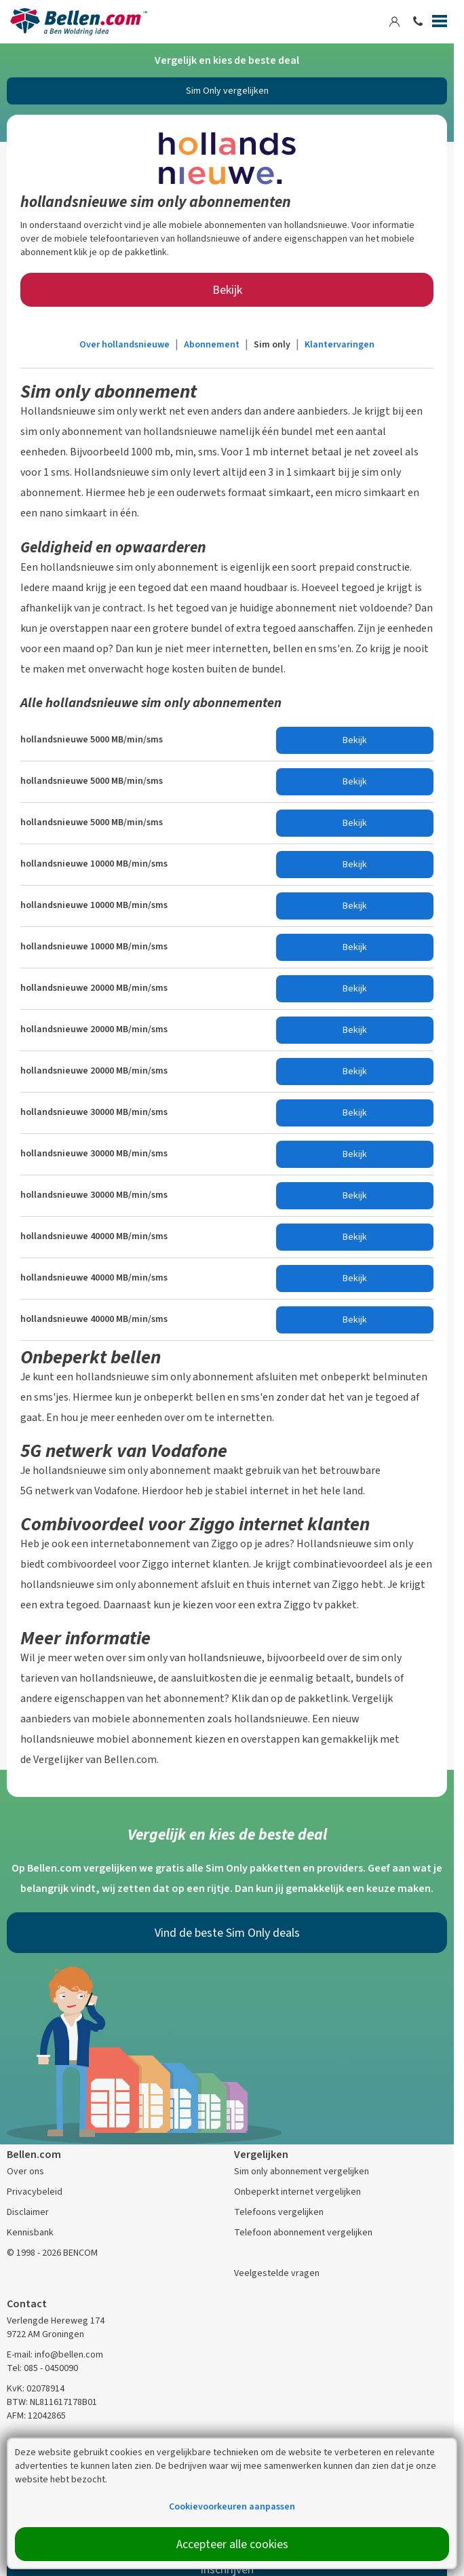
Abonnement (211, 344)
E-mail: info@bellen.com (55, 2354)
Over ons (25, 2171)
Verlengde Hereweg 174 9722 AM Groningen (55, 2327)
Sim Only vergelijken (227, 90)
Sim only (272, 344)
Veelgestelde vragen (277, 2273)
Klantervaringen (339, 344)
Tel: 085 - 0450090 (42, 2368)
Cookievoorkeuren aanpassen (232, 2506)
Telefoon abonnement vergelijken (303, 2232)
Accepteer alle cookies (232, 2544)
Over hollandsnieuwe (124, 344)
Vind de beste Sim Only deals (227, 1933)
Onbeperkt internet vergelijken (297, 2191)
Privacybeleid (34, 2191)
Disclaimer (28, 2211)
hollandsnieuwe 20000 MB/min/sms (94, 987)
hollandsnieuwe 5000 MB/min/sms (91, 739)
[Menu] (439, 24)
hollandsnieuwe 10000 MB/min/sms (94, 863)
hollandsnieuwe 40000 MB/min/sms (94, 1236)
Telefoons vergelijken (279, 2211)
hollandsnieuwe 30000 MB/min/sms (94, 1111)
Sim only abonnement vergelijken (301, 2171)
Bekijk (227, 290)
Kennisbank (30, 2232)
